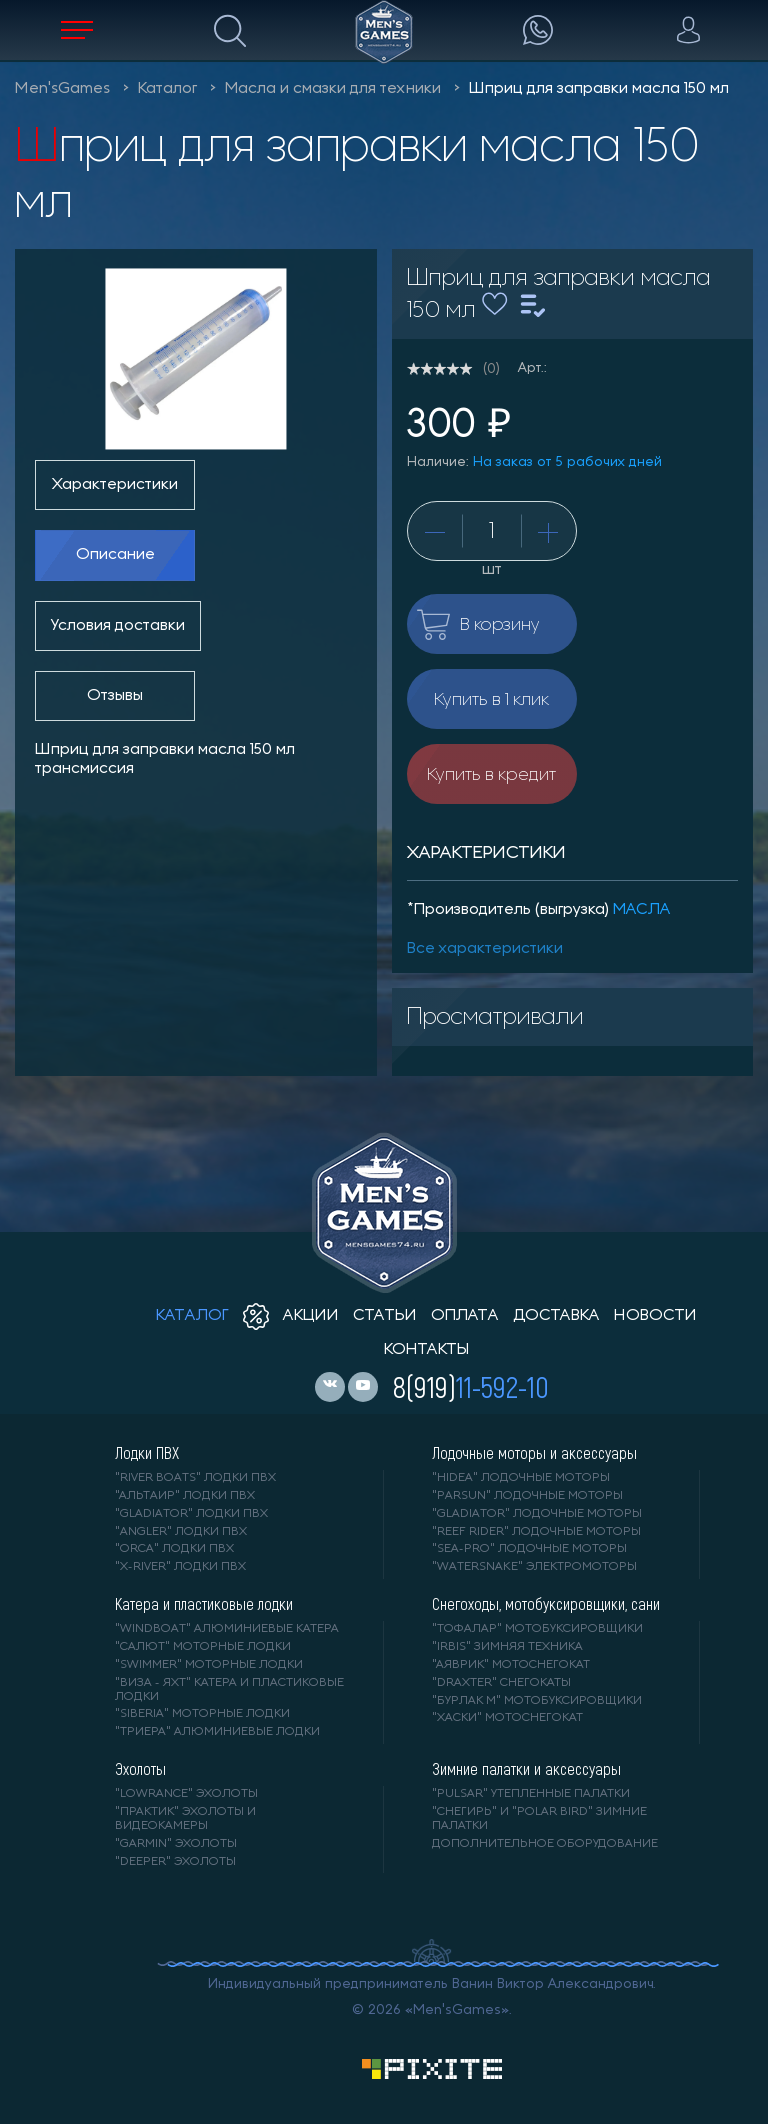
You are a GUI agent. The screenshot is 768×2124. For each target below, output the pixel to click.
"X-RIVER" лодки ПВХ (180, 1567)
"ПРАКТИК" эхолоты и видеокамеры (185, 1819)
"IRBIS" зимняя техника (507, 1647)
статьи (385, 1316)
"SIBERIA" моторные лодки (202, 1714)
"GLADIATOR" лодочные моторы (537, 1514)
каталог (192, 1316)
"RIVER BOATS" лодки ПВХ (195, 1478)
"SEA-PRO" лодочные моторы (529, 1549)
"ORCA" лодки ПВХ (174, 1549)
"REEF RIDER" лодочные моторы (536, 1532)
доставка (556, 1316)
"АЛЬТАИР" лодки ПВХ (185, 1496)
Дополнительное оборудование (545, 1844)
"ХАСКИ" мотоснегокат (507, 1718)
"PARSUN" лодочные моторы (527, 1496)
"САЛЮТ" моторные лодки (203, 1647)
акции (291, 1316)
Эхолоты (140, 1769)
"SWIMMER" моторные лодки (209, 1665)
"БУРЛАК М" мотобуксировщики (537, 1701)
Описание (115, 555)
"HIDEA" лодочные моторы (521, 1478)
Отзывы (115, 696)
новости (655, 1316)
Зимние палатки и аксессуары (526, 1769)
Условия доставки (118, 626)
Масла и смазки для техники (333, 89)
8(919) (471, 1386)
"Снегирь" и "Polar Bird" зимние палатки (539, 1819)
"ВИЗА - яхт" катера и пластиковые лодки (229, 1690)
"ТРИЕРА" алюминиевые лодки (217, 1732)
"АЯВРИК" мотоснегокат (511, 1665)
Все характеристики (485, 949)
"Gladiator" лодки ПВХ (191, 1514)
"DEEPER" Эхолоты (175, 1862)
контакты (426, 1350)
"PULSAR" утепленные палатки (531, 1794)
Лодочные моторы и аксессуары (534, 1453)
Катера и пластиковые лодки (204, 1604)
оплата (465, 1316)
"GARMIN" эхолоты (176, 1844)
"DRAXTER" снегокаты (501, 1683)
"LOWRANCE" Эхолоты (186, 1794)
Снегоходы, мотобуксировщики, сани (546, 1604)
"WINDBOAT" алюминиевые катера (227, 1629)
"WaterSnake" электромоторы (534, 1567)
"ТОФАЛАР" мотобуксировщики (537, 1629)
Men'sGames (62, 89)
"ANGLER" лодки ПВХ (181, 1532)
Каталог (167, 89)
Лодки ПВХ (147, 1453)
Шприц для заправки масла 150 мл (599, 89)
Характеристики (115, 485)
